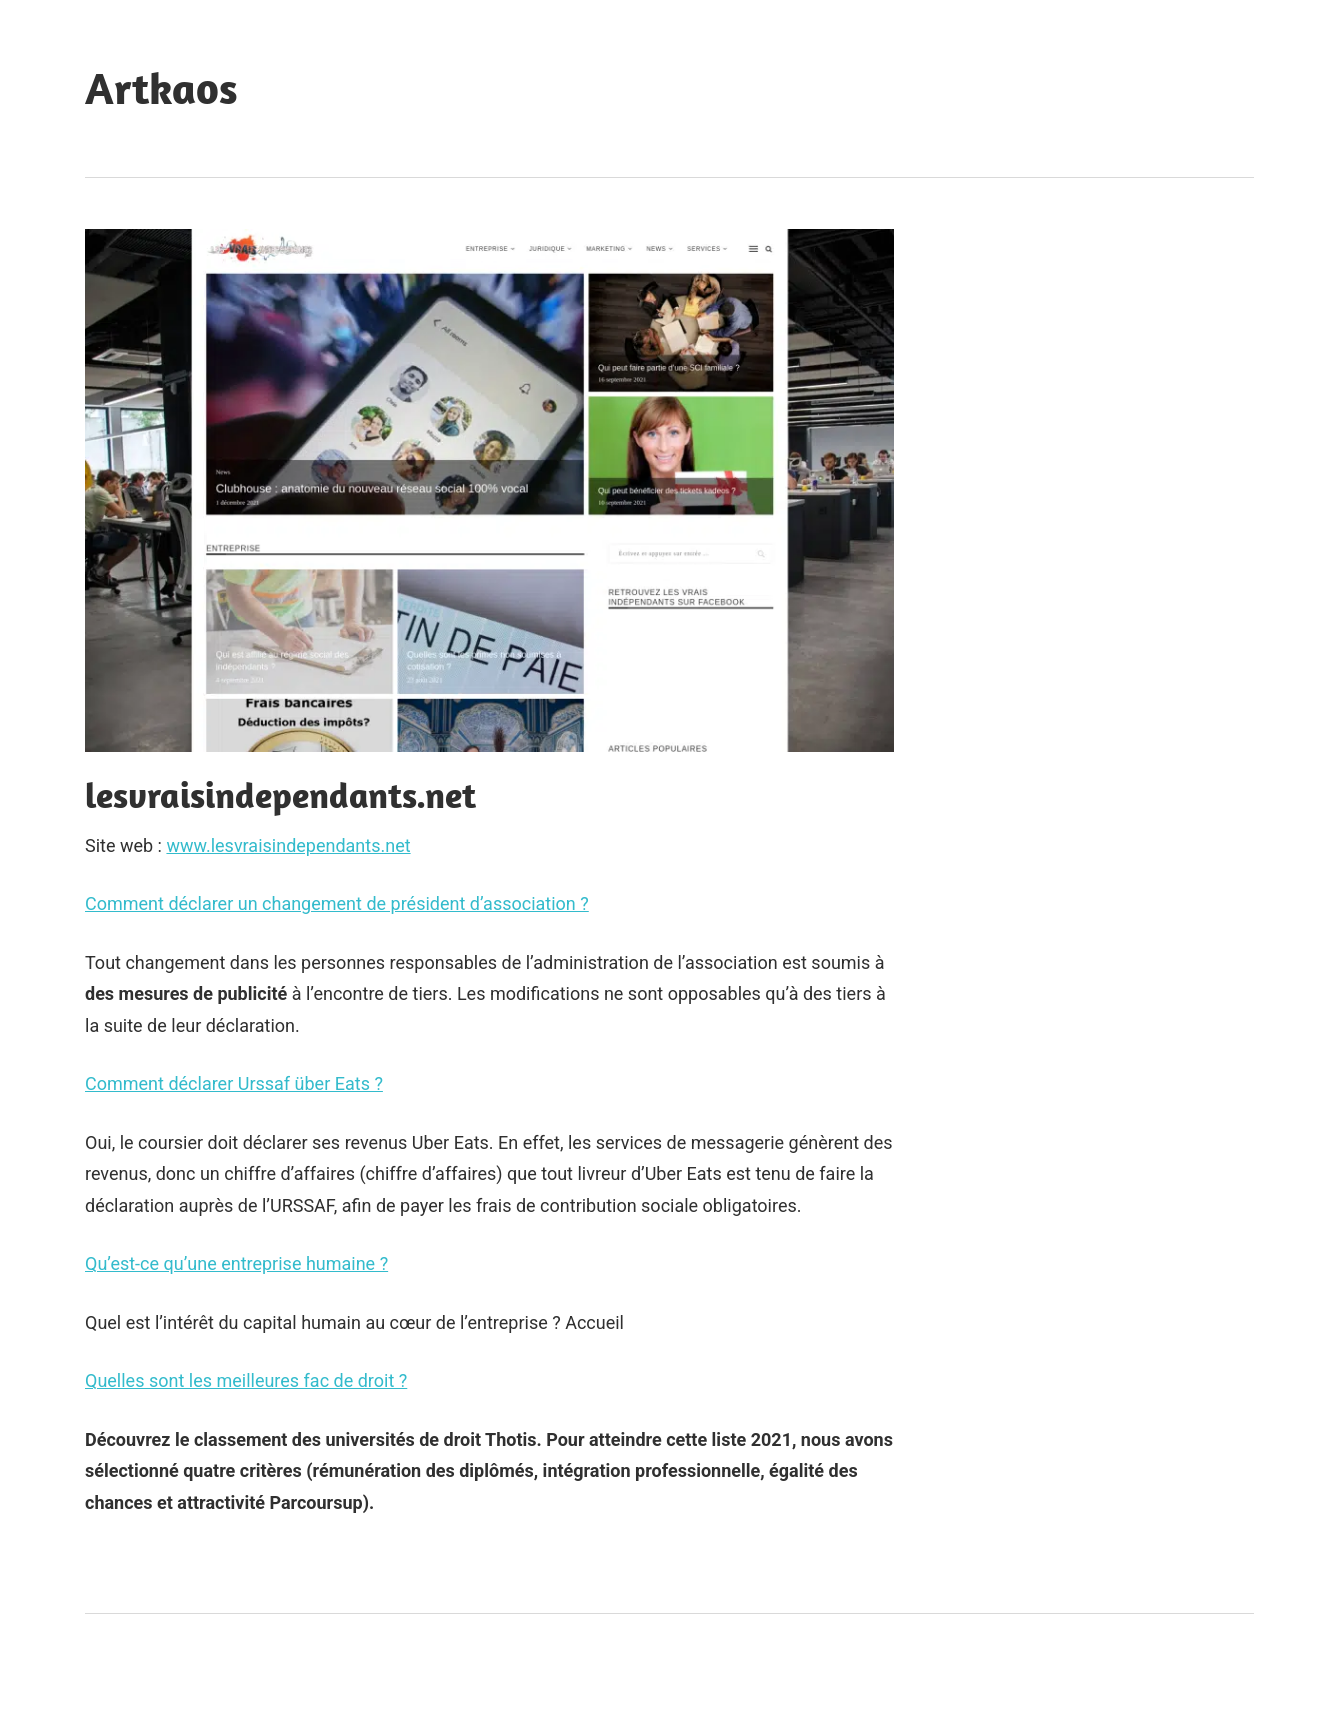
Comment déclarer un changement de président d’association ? (337, 903)
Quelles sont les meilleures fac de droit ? (246, 1380)
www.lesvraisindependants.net (288, 845)
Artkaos (161, 88)
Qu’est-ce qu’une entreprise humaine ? (236, 1263)
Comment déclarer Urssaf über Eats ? (234, 1083)
